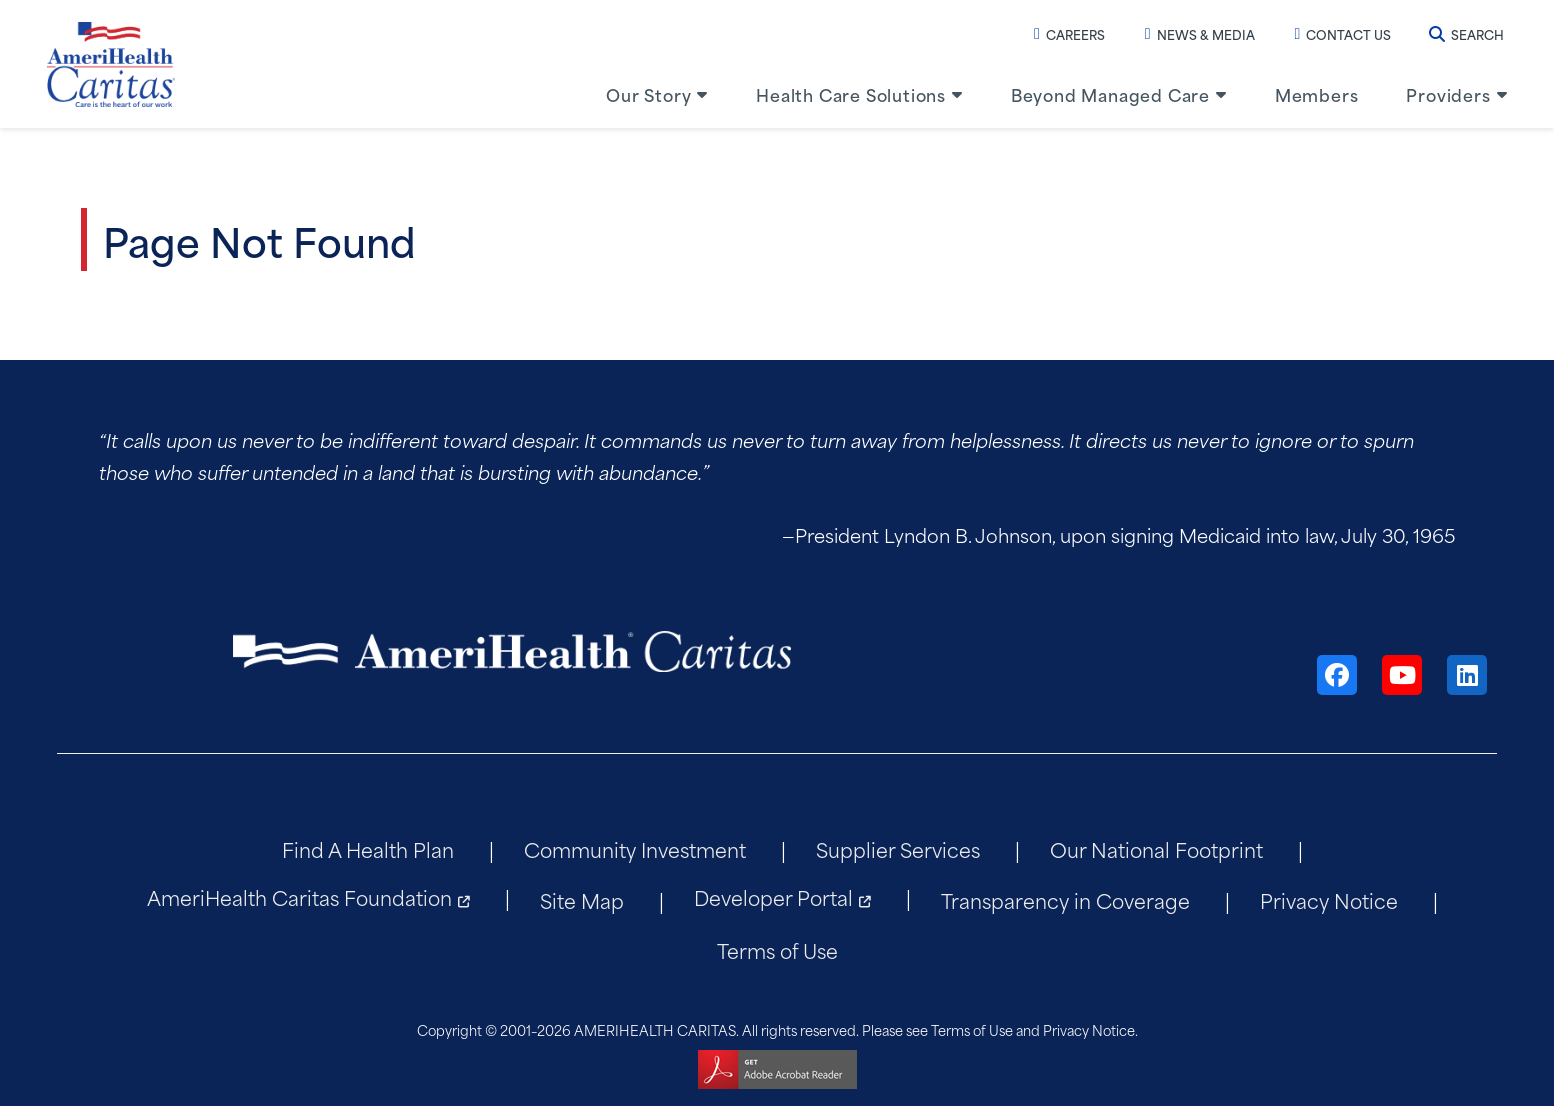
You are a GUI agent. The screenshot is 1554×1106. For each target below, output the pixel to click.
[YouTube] (1402, 675)
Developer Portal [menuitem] (773, 896)
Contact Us (1343, 34)
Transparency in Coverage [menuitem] (1065, 899)
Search (1466, 34)
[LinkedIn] (1467, 675)
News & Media (1200, 34)
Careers (1069, 34)
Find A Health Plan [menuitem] (368, 848)
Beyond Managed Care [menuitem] (1110, 94)
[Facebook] (1337, 675)
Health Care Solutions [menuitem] (851, 94)
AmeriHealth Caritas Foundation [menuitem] (299, 896)
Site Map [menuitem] (582, 899)
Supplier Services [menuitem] (898, 848)
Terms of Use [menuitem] (777, 949)
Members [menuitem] (1317, 94)
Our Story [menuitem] (648, 94)
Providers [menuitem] (1448, 94)
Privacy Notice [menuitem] (1329, 899)
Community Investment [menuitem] (635, 848)
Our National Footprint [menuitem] (1156, 848)
